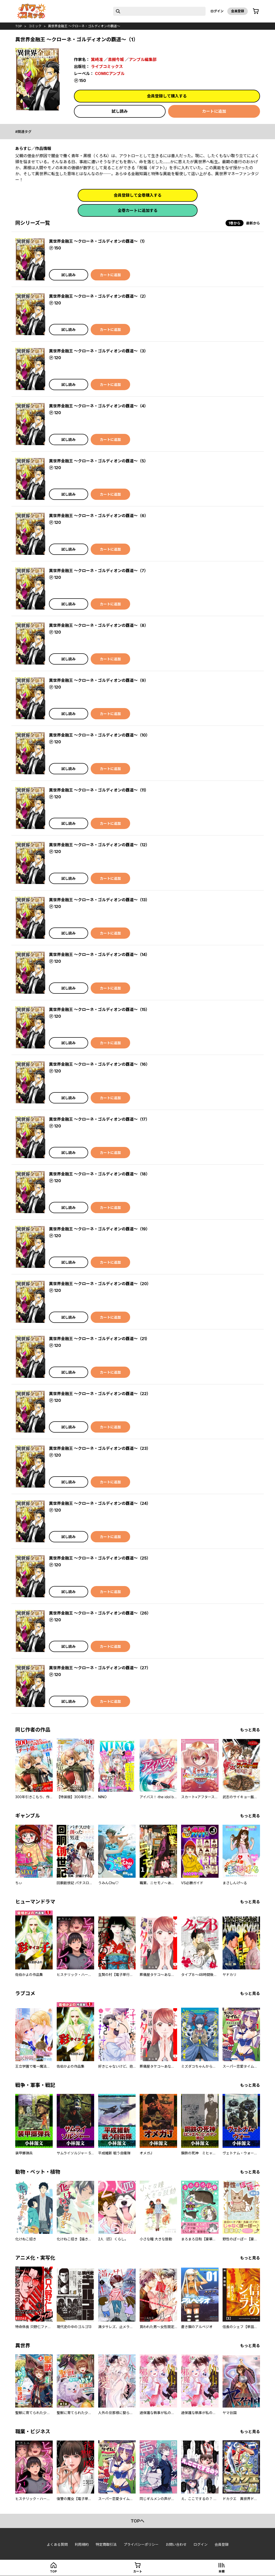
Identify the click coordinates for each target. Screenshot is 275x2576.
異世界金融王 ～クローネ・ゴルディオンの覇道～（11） (99, 790)
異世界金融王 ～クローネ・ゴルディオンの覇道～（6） (98, 515)
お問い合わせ (176, 2544)
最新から (253, 223)
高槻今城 (116, 59)
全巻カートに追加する (138, 210)
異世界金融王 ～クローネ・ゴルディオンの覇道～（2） (98, 296)
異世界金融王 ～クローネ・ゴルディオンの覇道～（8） (98, 625)
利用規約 (82, 2544)
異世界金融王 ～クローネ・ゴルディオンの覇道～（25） (100, 1558)
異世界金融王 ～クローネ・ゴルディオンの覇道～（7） (98, 570)
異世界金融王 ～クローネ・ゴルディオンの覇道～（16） (99, 1064)
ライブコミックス (107, 66)
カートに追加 (214, 111)
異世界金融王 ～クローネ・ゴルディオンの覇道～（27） (100, 1667)
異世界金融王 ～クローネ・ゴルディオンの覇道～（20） (100, 1283)
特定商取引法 (106, 2544)
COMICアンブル (110, 73)
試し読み (120, 111)
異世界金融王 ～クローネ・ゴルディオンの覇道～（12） (99, 844)
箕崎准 (97, 59)
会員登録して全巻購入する (138, 195)
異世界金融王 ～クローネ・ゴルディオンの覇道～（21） (99, 1338)
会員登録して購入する (167, 95)
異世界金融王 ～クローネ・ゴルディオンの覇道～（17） (99, 1119)
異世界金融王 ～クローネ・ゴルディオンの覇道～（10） (99, 735)
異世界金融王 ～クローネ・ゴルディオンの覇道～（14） (99, 954)
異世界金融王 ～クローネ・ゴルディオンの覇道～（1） (98, 241)
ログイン (217, 11)
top (18, 26)
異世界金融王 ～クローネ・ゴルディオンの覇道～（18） (99, 1173)
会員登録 (237, 11)
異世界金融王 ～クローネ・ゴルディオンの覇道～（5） (98, 460)
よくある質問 (57, 2544)
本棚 (222, 2571)
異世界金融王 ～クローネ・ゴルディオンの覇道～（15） (99, 1009)
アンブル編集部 (143, 59)
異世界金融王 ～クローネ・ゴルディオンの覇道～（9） (98, 680)
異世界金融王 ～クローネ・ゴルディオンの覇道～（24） (100, 1503)
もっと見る (250, 1729)
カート (137, 2571)
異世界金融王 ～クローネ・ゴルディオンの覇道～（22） (100, 1393)
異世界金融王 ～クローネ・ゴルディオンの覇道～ (84, 26)
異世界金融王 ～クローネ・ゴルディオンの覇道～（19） (99, 1228)
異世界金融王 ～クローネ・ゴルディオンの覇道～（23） (100, 1448)
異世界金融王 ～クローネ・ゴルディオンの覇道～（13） (99, 899)
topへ (137, 2521)
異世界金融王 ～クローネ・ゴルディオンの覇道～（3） (98, 350)
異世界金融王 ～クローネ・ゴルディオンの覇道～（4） (98, 405)
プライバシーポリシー (141, 2544)
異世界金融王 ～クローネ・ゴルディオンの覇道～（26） (100, 1613)
